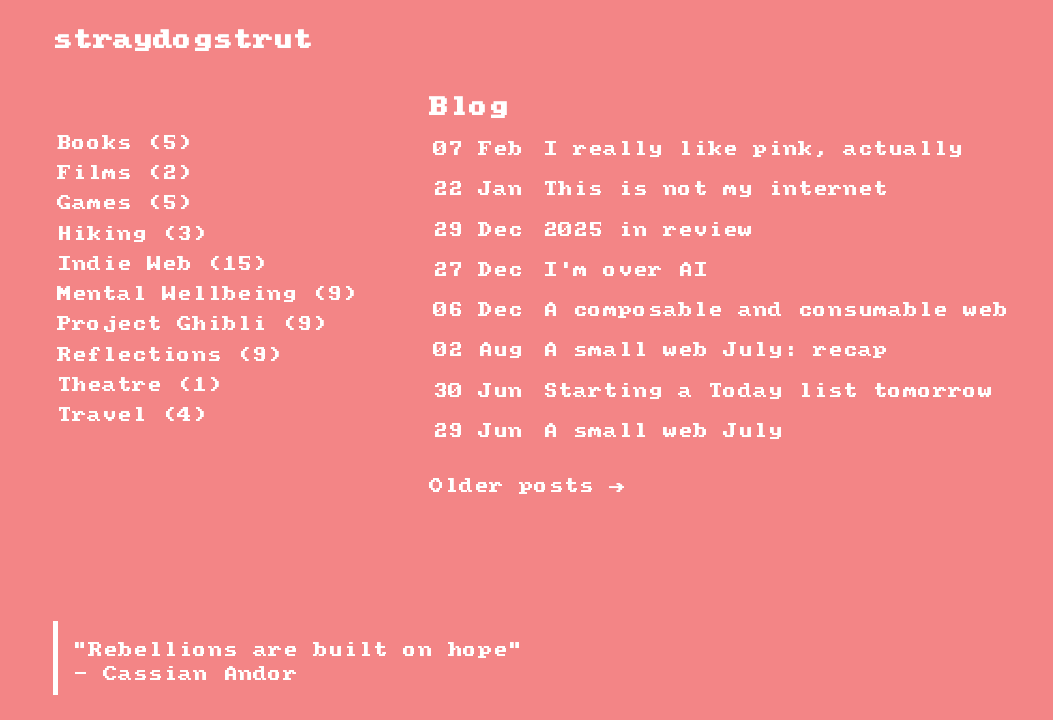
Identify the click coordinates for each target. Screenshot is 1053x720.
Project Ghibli (192, 324)
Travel (132, 415)
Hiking (132, 234)
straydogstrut (183, 40)
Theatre (139, 385)
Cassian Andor (200, 674)
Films (124, 173)
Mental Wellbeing (207, 294)
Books (124, 143)
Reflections (169, 355)
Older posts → (526, 486)
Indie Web (162, 264)
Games (124, 203)
